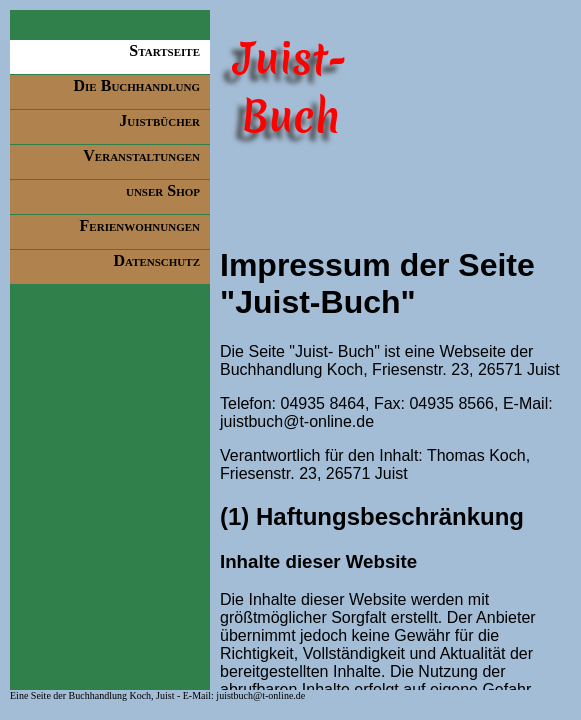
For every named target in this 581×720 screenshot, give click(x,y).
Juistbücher (159, 120)
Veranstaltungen (141, 155)
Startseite (164, 50)
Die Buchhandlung (137, 85)
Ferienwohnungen (140, 225)
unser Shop (163, 190)
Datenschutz (156, 260)
